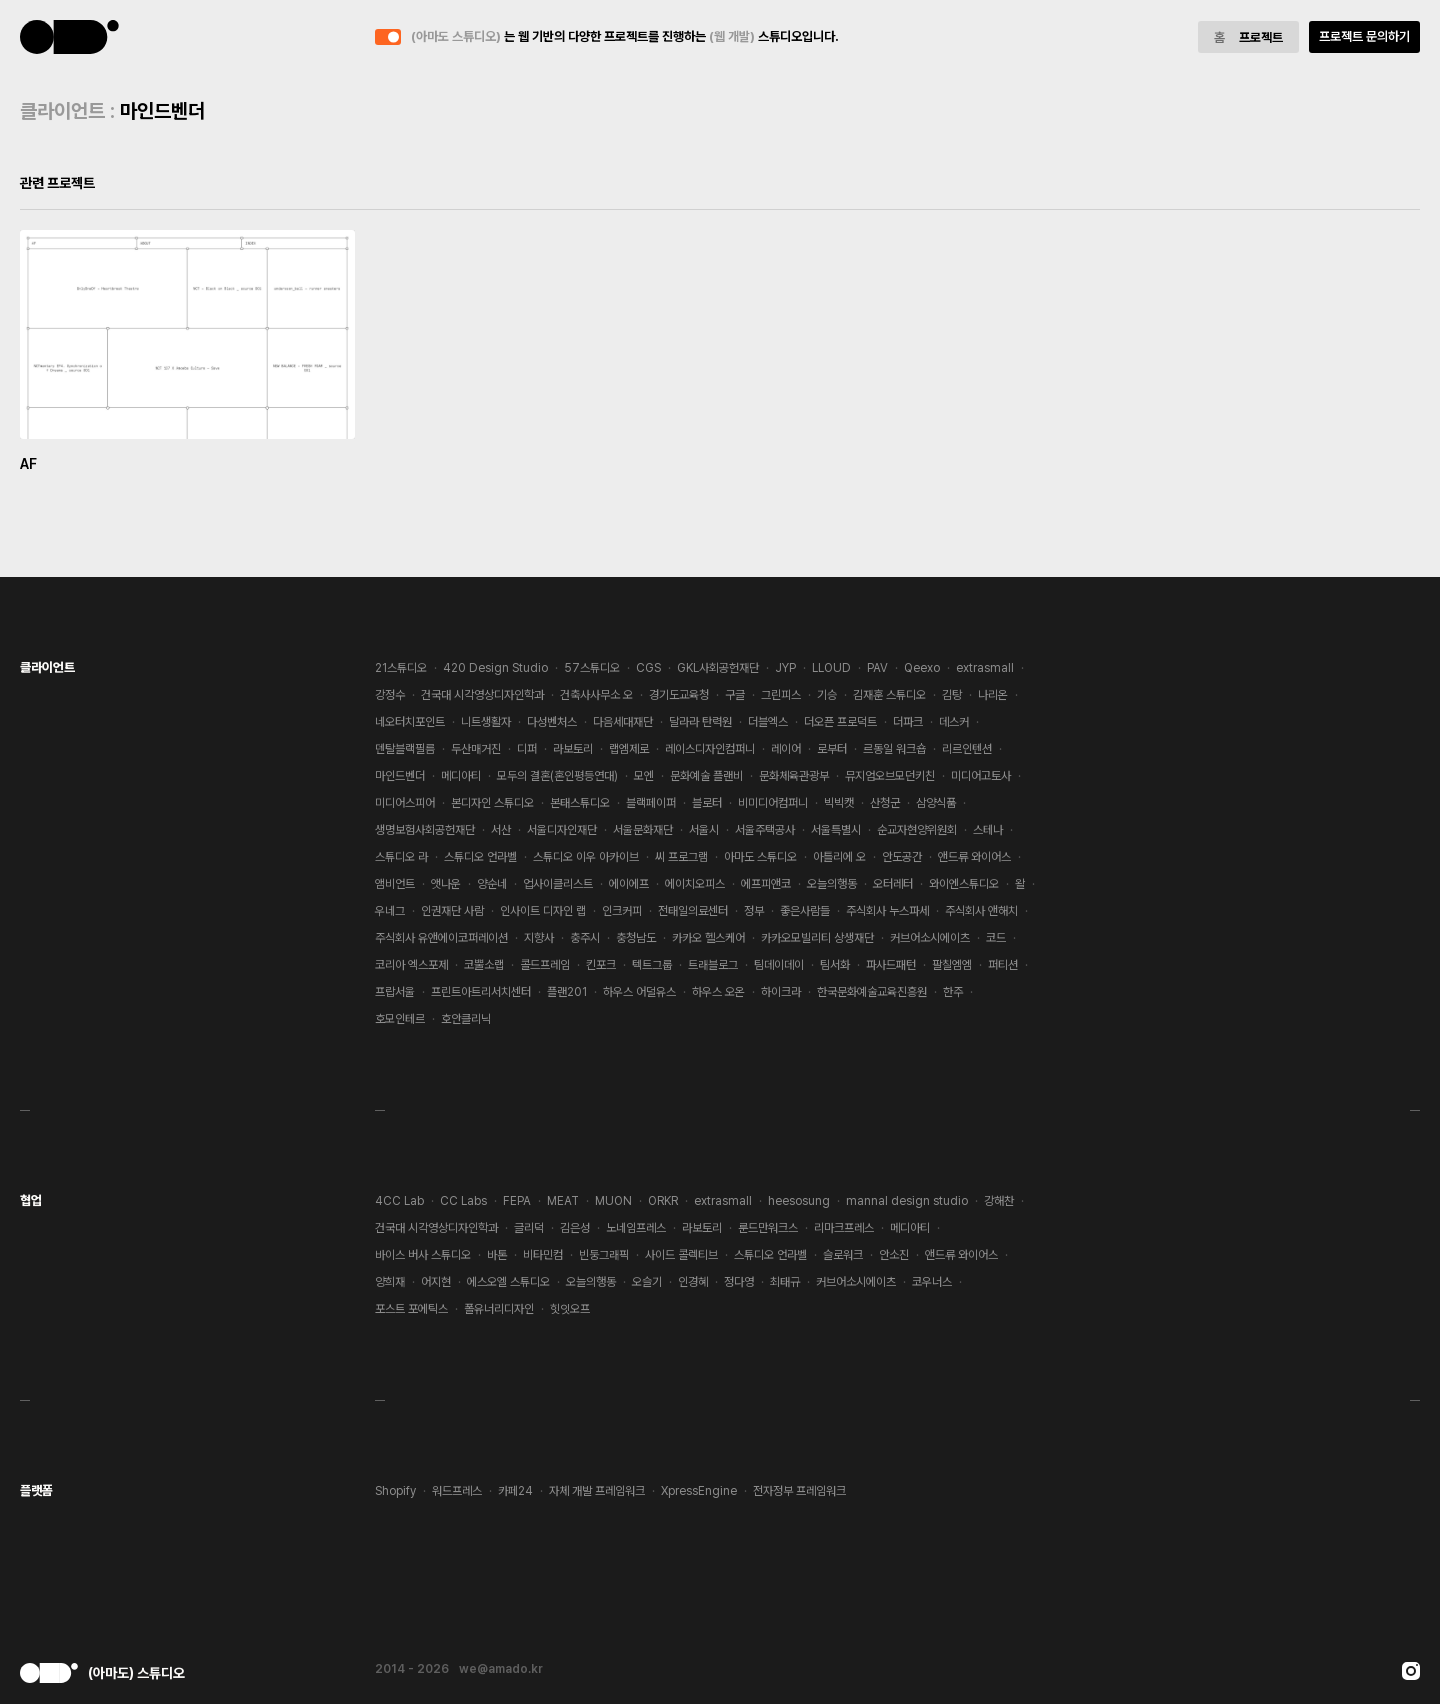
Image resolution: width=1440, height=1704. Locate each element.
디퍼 (527, 749)
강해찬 (999, 1201)
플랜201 (567, 992)
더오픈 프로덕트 (840, 722)
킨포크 (601, 965)
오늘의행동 (832, 884)
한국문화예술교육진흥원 (872, 992)
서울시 (704, 830)
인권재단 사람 (452, 911)
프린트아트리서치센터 (481, 992)
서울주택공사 (765, 830)
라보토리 (573, 749)
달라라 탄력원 (700, 722)
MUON (613, 1201)
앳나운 (446, 884)
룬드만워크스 (768, 1228)
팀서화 (835, 965)
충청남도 (636, 938)
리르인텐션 (967, 749)
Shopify (395, 1491)
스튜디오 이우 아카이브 (586, 857)
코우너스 (932, 1282)
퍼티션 (1003, 965)
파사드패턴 (891, 965)
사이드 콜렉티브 (681, 1255)
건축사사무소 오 (596, 695)
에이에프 (629, 884)
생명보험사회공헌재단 (425, 830)
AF (28, 464)
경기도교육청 (679, 695)
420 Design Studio (495, 668)
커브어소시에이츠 (930, 938)
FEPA (517, 1201)
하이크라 (781, 992)
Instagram (1411, 1671)
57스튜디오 (592, 668)
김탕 (952, 695)
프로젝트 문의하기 (1364, 36)
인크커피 (622, 911)
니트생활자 (486, 722)
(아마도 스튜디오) (70, 37)
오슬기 (647, 1282)
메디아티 (461, 776)
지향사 (539, 938)
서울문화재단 (643, 830)
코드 (996, 938)
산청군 (885, 803)
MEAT (563, 1201)
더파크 (908, 722)
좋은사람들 (805, 911)
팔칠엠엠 (952, 965)
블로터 (707, 803)
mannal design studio (907, 1201)
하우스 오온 (718, 992)
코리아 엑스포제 (411, 965)
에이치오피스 (695, 884)
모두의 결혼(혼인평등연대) (557, 776)
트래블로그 (713, 965)
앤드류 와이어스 (974, 857)
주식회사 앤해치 (981, 911)
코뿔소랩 (484, 965)
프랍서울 (395, 992)
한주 (953, 992)
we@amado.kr (501, 1669)
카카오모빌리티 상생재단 (817, 938)
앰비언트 (395, 884)
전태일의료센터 (693, 911)
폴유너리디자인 (499, 1309)
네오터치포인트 (410, 722)
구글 (735, 695)
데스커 (954, 722)
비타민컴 (543, 1255)
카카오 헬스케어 (708, 938)
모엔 (644, 776)
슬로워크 (843, 1255)
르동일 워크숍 (894, 749)
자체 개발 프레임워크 (597, 1491)
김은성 (575, 1228)
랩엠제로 (629, 749)
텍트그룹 (652, 965)
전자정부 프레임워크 (799, 1491)
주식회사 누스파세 (887, 911)
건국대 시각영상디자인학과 (482, 695)
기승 (827, 695)
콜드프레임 (545, 965)
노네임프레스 (636, 1228)
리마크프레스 (844, 1228)
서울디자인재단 (562, 830)
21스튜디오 (401, 668)
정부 (754, 911)
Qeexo (922, 668)
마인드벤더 (400, 776)
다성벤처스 (552, 722)
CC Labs (463, 1201)
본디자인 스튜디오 (492, 803)
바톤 (497, 1255)
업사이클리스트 (558, 884)
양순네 (492, 884)
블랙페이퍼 (651, 803)
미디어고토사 (981, 776)
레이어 (786, 749)
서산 (501, 830)
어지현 (436, 1282)
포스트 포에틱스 (411, 1309)
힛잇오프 (570, 1309)
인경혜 (693, 1282)
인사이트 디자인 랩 (543, 911)
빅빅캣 (839, 803)
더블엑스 (768, 722)
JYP (785, 668)
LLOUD (831, 668)
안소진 (894, 1255)
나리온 (993, 695)
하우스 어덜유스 (639, 992)
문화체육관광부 (794, 776)
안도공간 (902, 857)
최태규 (785, 1282)
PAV (877, 668)
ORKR (663, 1201)
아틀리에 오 (839, 857)
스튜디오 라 (401, 857)
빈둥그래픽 (604, 1255)
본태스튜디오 (580, 803)
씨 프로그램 (681, 857)
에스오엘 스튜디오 (508, 1282)
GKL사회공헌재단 (718, 668)
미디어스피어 (405, 803)
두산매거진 (476, 749)
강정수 (390, 695)
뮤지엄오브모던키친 (890, 776)
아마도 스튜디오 (760, 857)
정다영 (739, 1282)
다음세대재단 (623, 722)
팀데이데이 (779, 965)
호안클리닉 (466, 1019)
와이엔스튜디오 (964, 884)
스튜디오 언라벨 (480, 857)
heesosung (799, 1201)
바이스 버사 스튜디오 (423, 1255)
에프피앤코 (766, 884)
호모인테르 (400, 1019)
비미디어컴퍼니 (773, 803)
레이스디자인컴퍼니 (710, 749)
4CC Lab (399, 1201)
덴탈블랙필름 (405, 749)
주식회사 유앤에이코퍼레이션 (441, 938)
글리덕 (529, 1228)
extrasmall (985, 668)
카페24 (515, 1491)
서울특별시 (836, 830)
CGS (648, 668)
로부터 (832, 749)
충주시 (585, 938)
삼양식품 (936, 803)
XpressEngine (699, 1491)
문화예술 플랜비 (706, 776)
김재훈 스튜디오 (889, 695)
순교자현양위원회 (917, 830)
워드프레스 (457, 1491)
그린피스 (781, 695)
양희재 (390, 1282)
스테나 (988, 830)
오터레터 (893, 884)
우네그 (390, 911)
